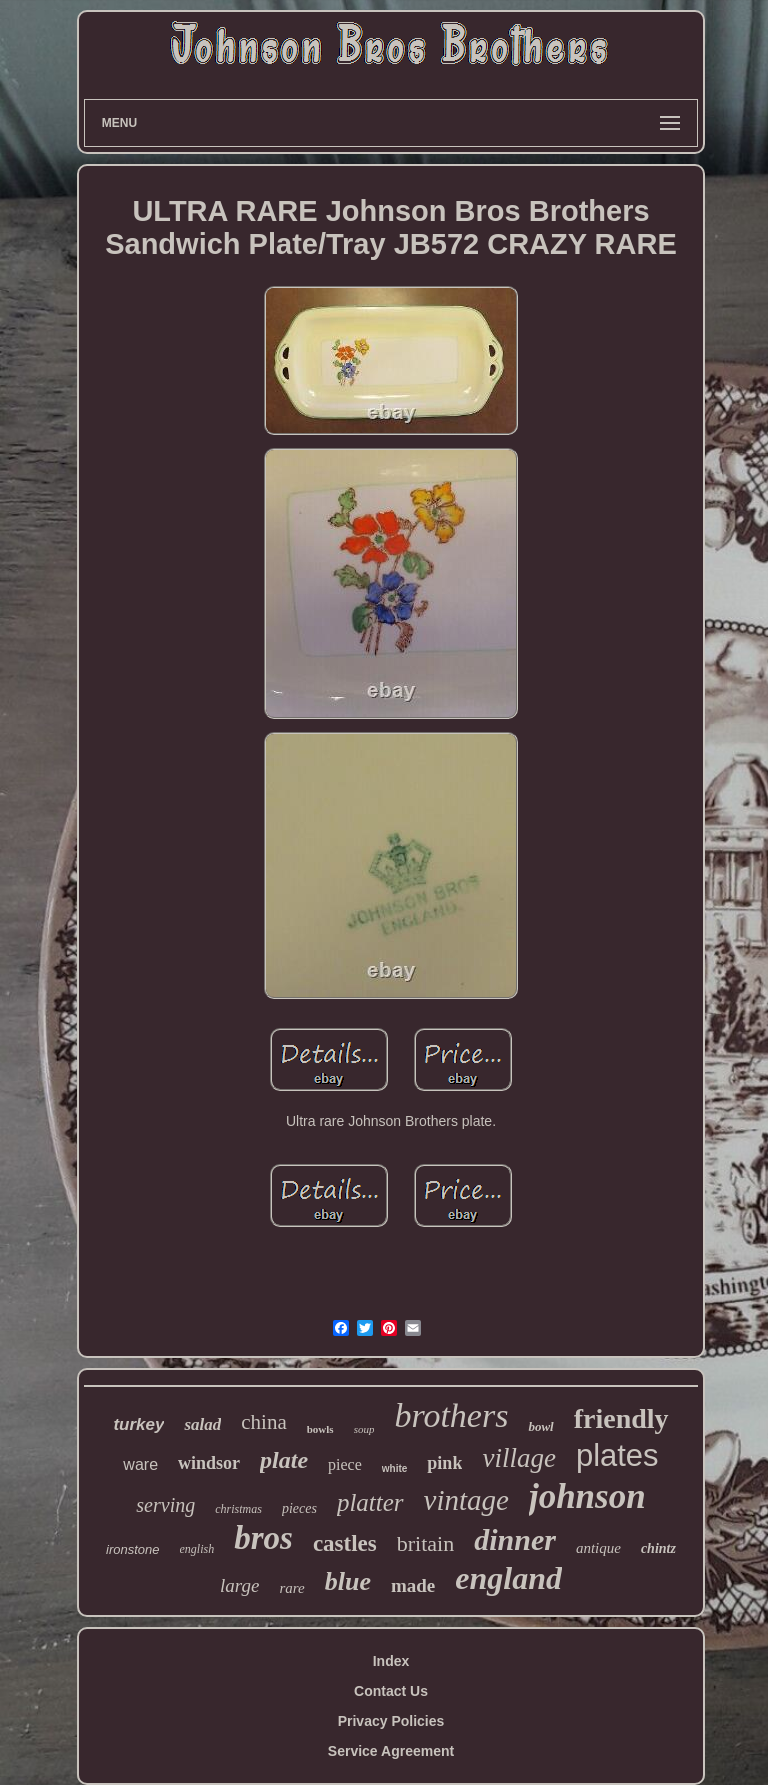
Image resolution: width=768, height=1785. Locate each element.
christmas (238, 1509)
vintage (466, 1500)
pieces (299, 1508)
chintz (658, 1548)
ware (140, 1464)
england (508, 1578)
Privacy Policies (391, 1721)
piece (345, 1464)
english (197, 1549)
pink (444, 1463)
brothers (451, 1415)
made (413, 1585)
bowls (320, 1429)
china (263, 1422)
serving (165, 1505)
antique (598, 1548)
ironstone (132, 1549)
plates (617, 1455)
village (518, 1458)
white (395, 1468)
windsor (209, 1463)
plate (284, 1460)
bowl (540, 1426)
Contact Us (391, 1691)
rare (291, 1588)
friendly (621, 1418)
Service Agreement (391, 1751)
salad (202, 1424)
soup (364, 1429)
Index (391, 1661)
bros (263, 1538)
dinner (515, 1539)
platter (370, 1502)
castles (345, 1543)
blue (348, 1581)
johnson (587, 1496)
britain (425, 1543)
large (239, 1585)
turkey (138, 1424)
